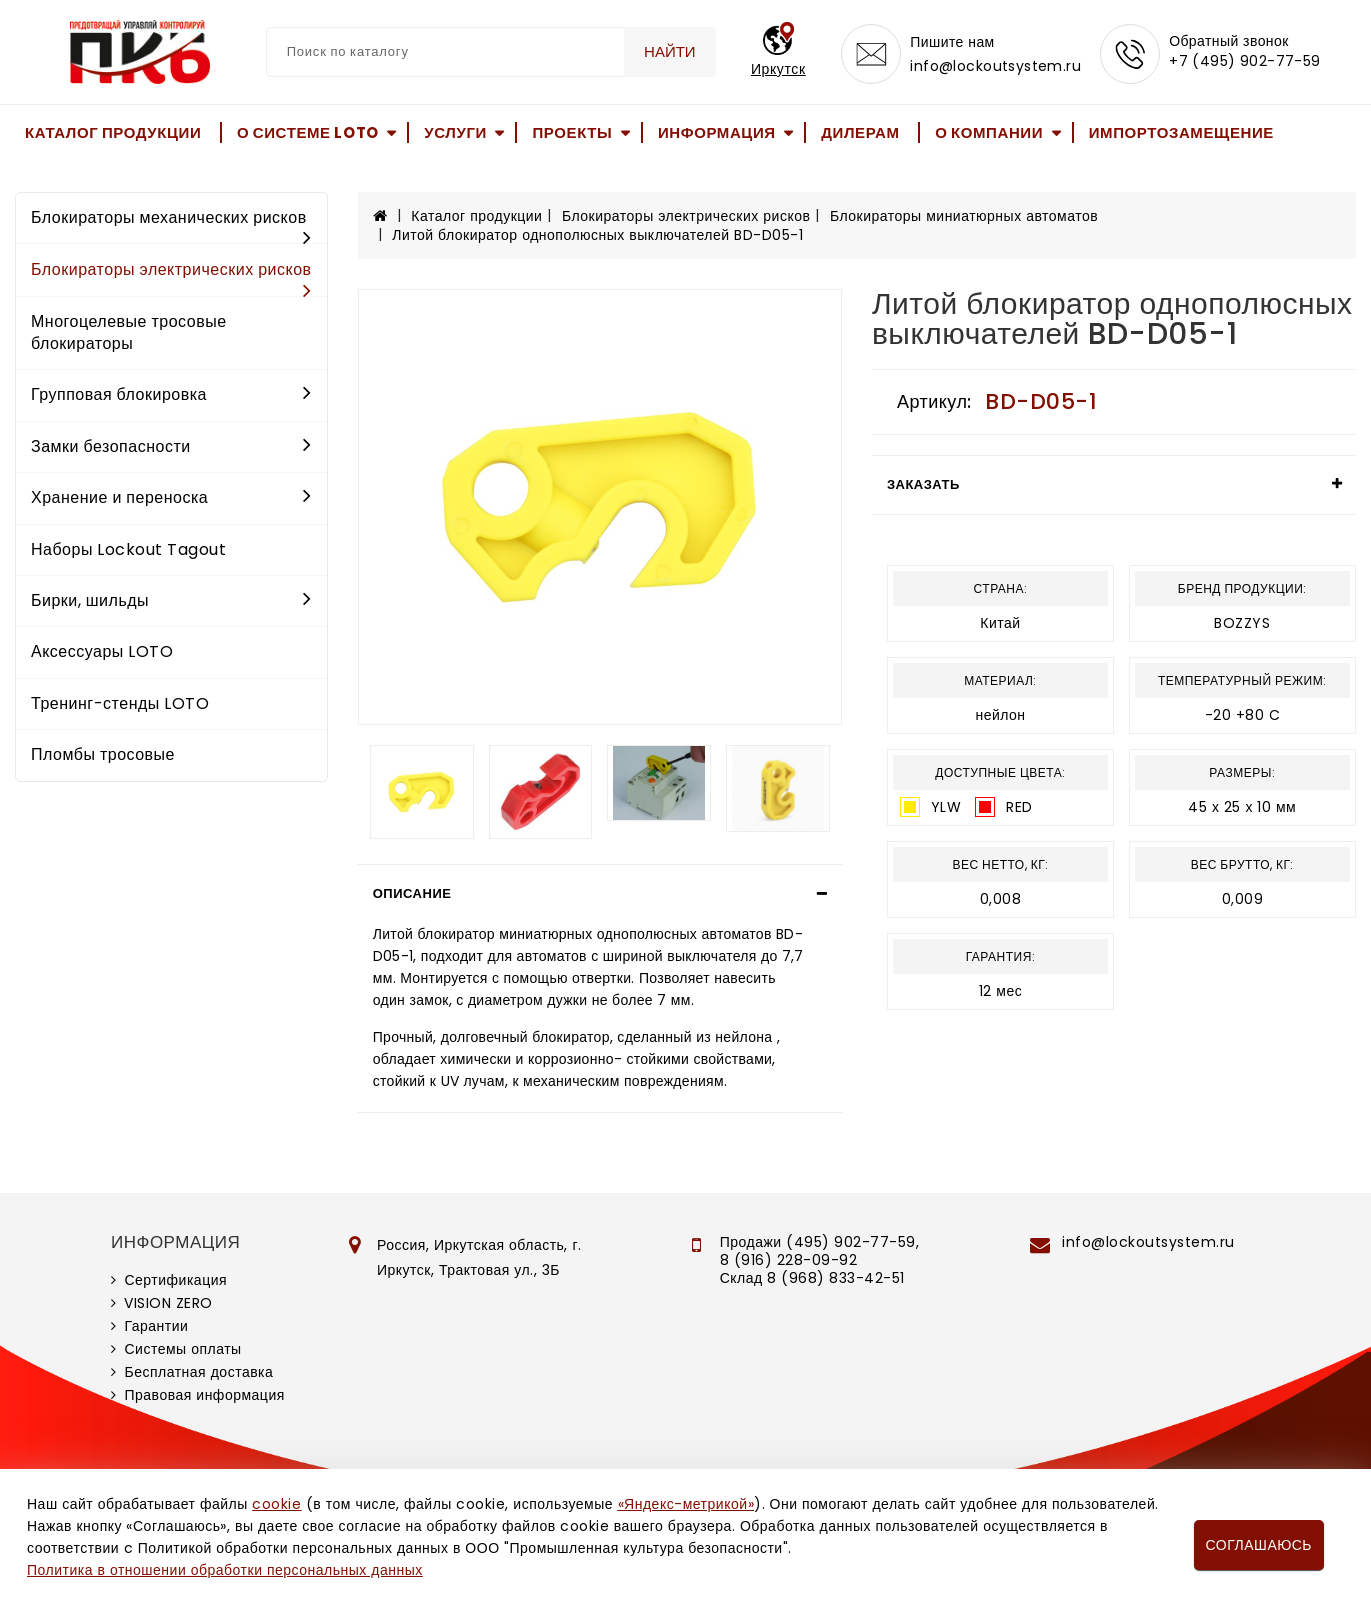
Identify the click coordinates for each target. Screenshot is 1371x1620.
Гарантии (156, 1326)
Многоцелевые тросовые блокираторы (129, 332)
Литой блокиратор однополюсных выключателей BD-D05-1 (597, 235)
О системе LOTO (308, 132)
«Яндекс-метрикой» (686, 1504)
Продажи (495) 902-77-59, (819, 1242)
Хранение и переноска (171, 497)
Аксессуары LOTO (102, 651)
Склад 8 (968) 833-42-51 (812, 1278)
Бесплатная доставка (198, 1372)
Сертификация (175, 1280)
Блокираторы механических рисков (171, 224)
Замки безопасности (171, 446)
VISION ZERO (168, 1303)
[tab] (600, 894)
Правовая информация (204, 1395)
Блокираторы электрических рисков (171, 276)
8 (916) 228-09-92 (789, 1260)
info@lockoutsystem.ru (995, 66)
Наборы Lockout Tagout (128, 549)
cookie (276, 1504)
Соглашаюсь (1259, 1545)
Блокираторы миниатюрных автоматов (964, 216)
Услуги (455, 132)
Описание (412, 893)
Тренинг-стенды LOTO (120, 703)
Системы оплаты (182, 1349)
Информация (717, 132)
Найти (670, 51)
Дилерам (860, 132)
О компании (989, 132)
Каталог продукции (113, 132)
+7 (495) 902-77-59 (1245, 62)
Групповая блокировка (171, 394)
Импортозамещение (1181, 132)
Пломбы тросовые (103, 754)
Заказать (923, 484)
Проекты (572, 132)
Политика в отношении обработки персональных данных (225, 1570)
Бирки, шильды (171, 600)
